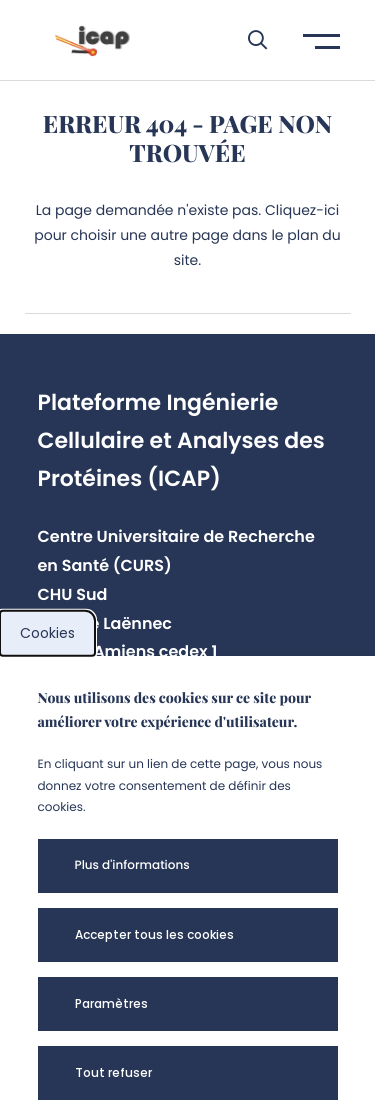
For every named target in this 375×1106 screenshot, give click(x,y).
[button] (247, 40)
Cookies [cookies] (47, 633)
